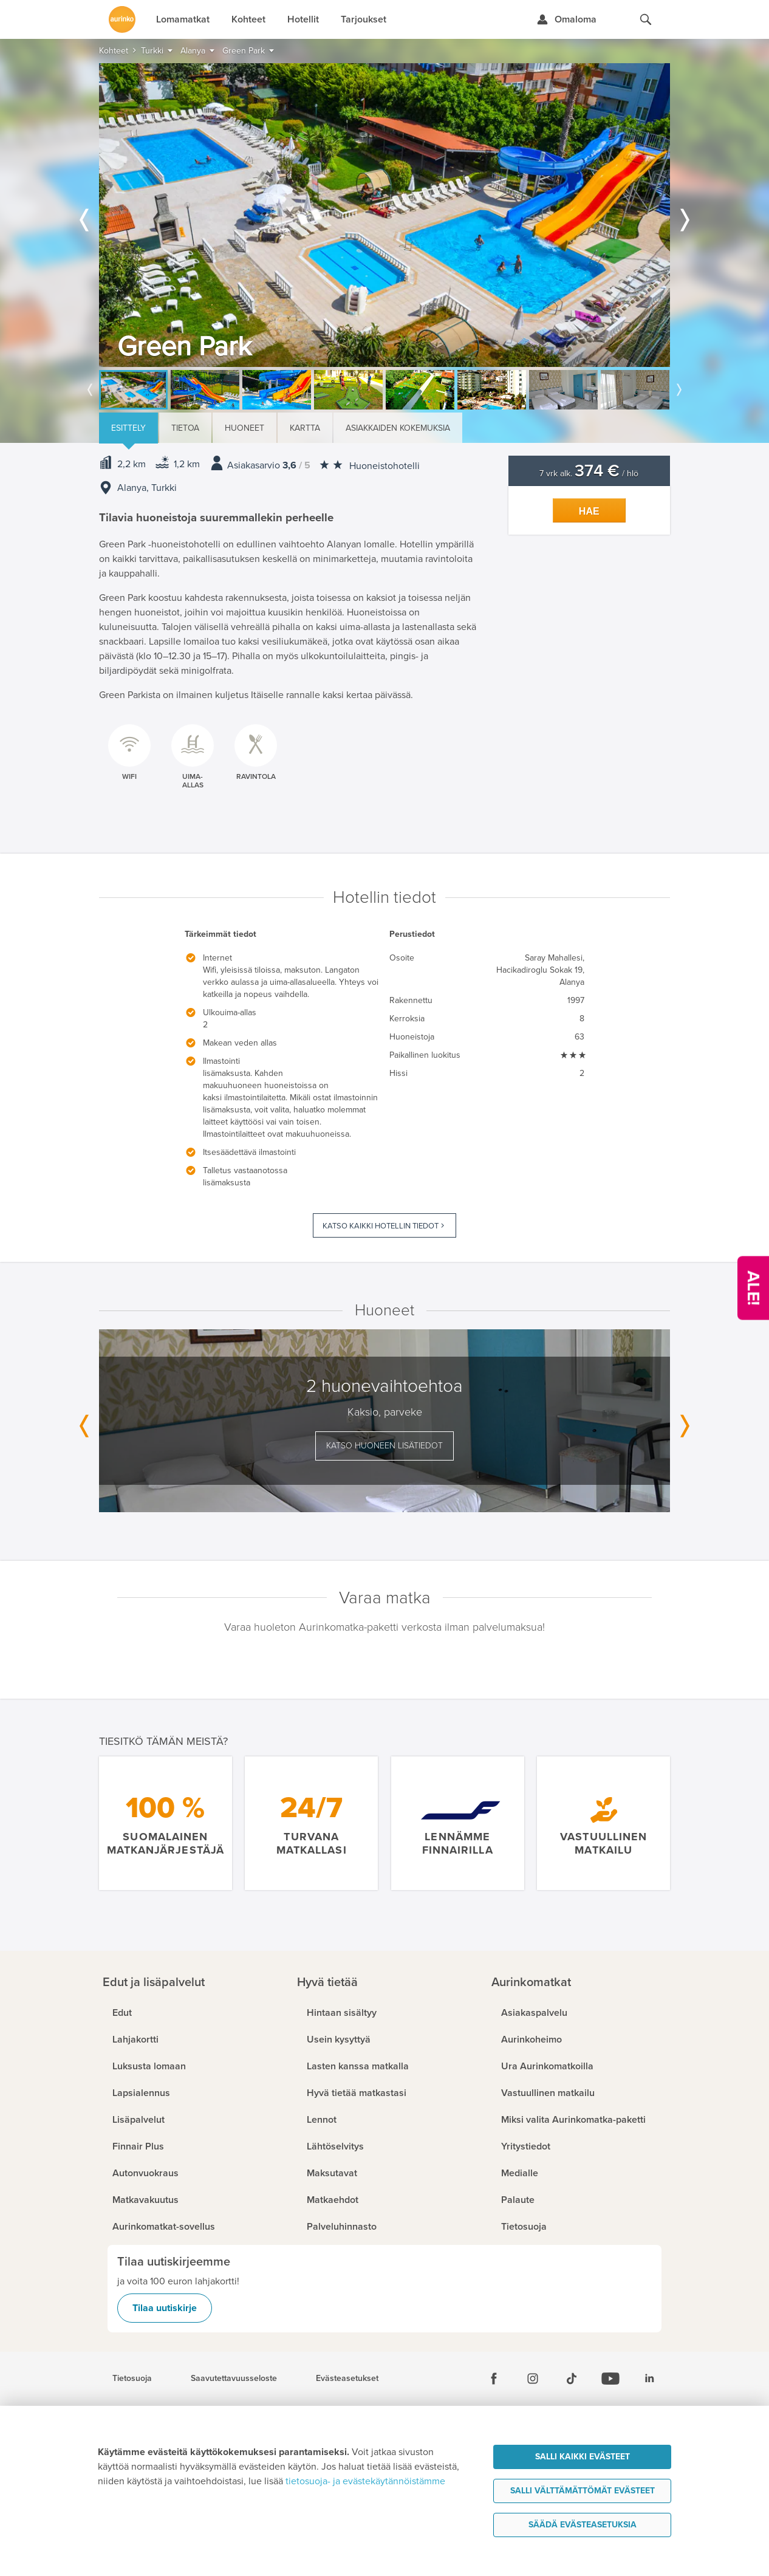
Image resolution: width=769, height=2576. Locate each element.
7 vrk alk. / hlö (588, 473)
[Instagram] (533, 2379)
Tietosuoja (132, 2378)
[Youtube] (610, 2379)
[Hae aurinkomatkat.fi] (645, 19)
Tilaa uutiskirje (164, 2308)
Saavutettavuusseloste (234, 2378)
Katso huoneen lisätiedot (384, 1445)
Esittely (128, 428)
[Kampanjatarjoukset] (753, 1288)
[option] (384, 215)
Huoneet (244, 428)
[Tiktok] (572, 2379)
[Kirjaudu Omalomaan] (566, 19)
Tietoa (185, 428)
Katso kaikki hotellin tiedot (381, 1226)
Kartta (305, 428)
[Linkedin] (649, 2379)
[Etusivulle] (122, 19)
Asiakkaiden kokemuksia (398, 428)
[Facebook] (494, 2379)
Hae (589, 511)
